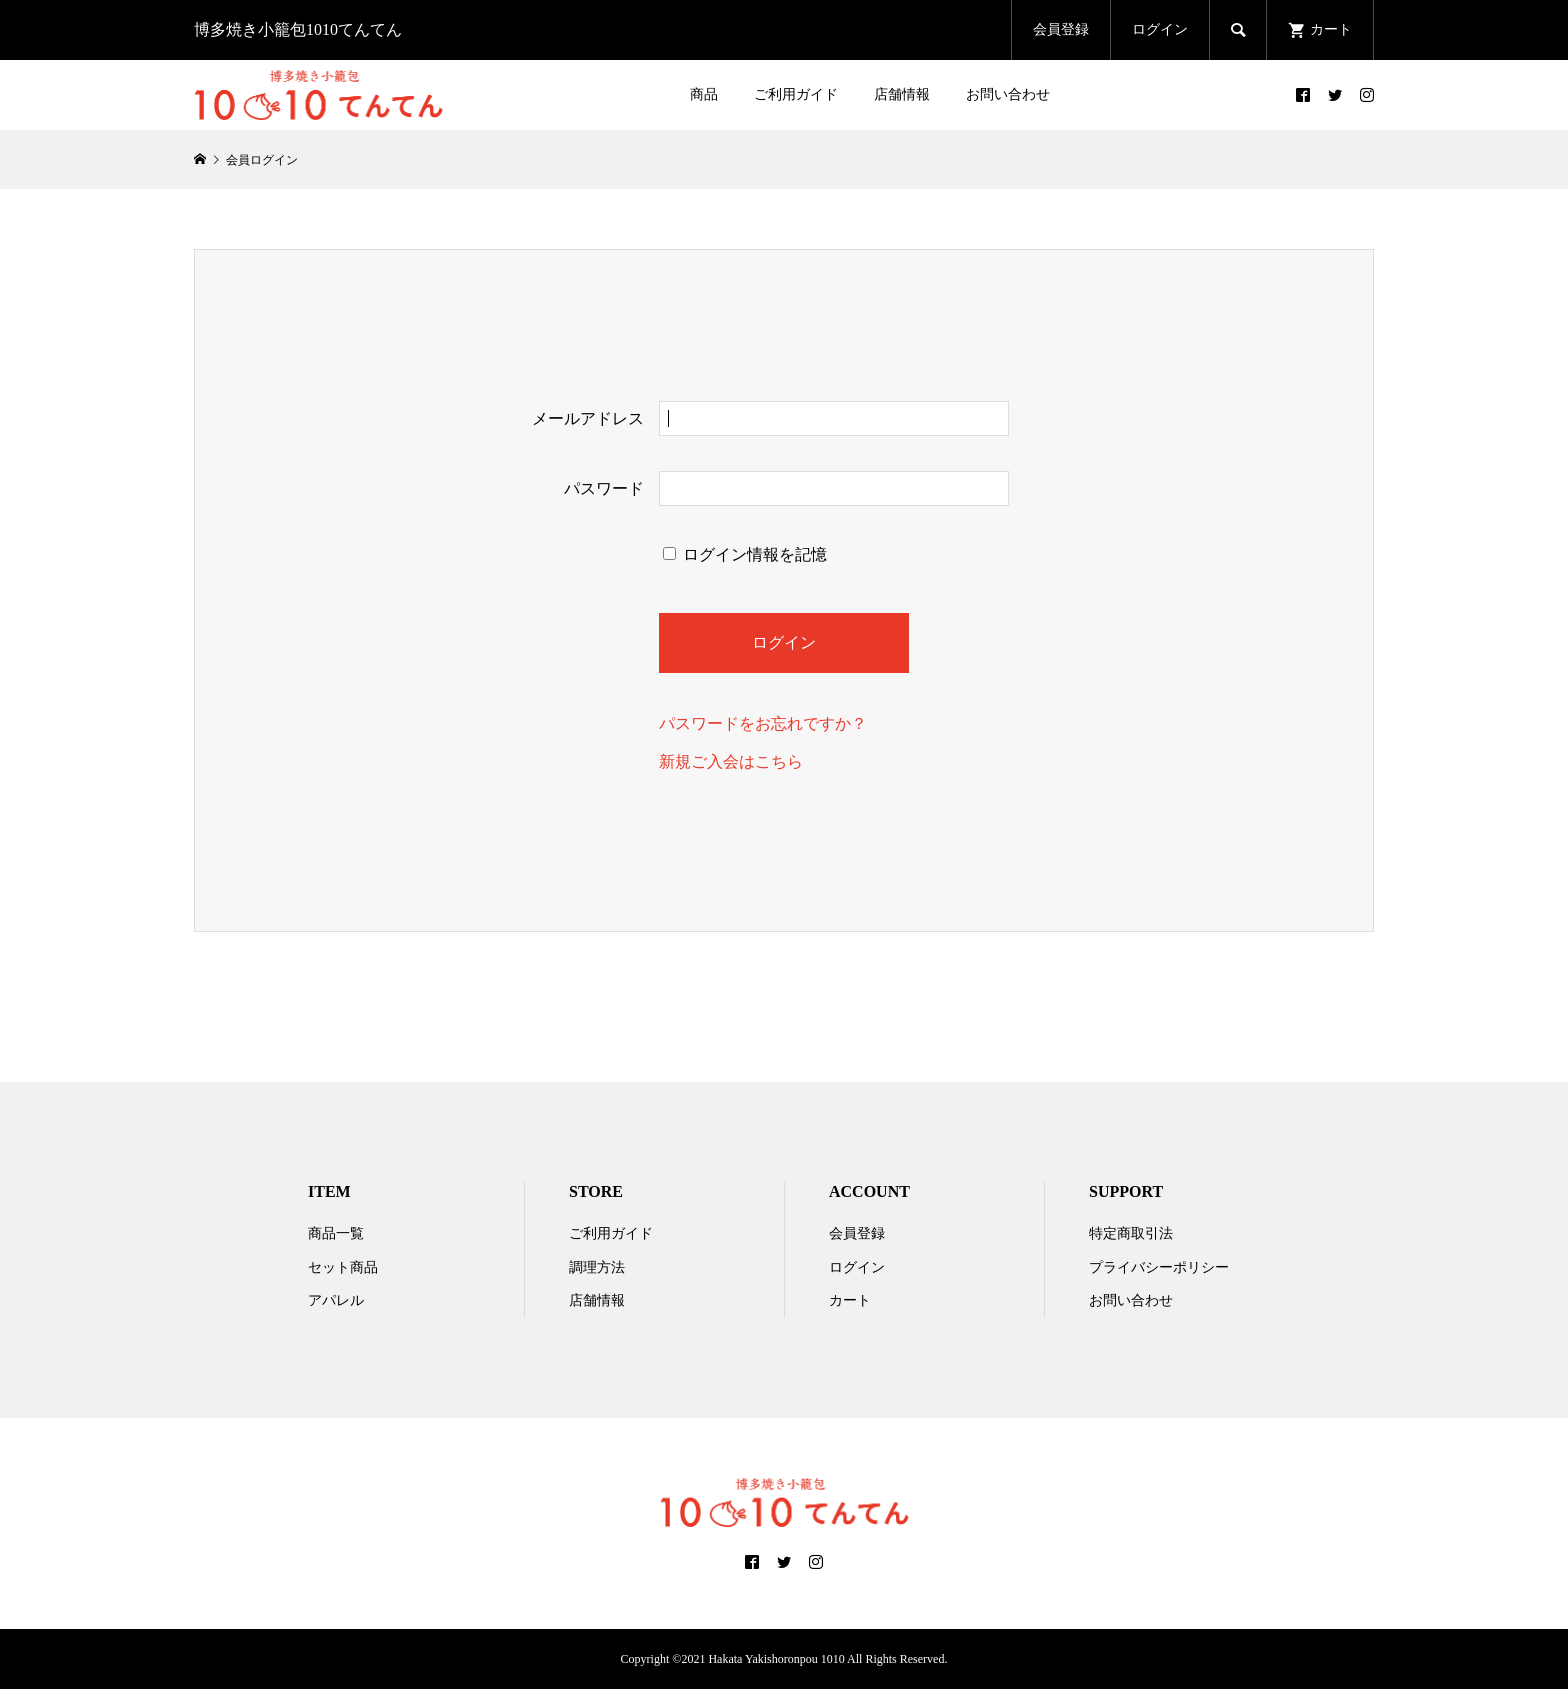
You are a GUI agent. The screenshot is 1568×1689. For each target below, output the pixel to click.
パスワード (604, 488)
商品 (704, 94)
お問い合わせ (1008, 94)
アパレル (336, 1300)
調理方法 (597, 1267)
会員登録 (1061, 29)
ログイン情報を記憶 (745, 554)
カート (850, 1300)
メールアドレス (588, 418)
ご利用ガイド (796, 94)
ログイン (1160, 29)
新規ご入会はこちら (731, 761)
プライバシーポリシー (1159, 1267)
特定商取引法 (1131, 1233)
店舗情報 (902, 94)
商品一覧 (336, 1233)
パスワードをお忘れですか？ (763, 723)
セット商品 (343, 1267)
